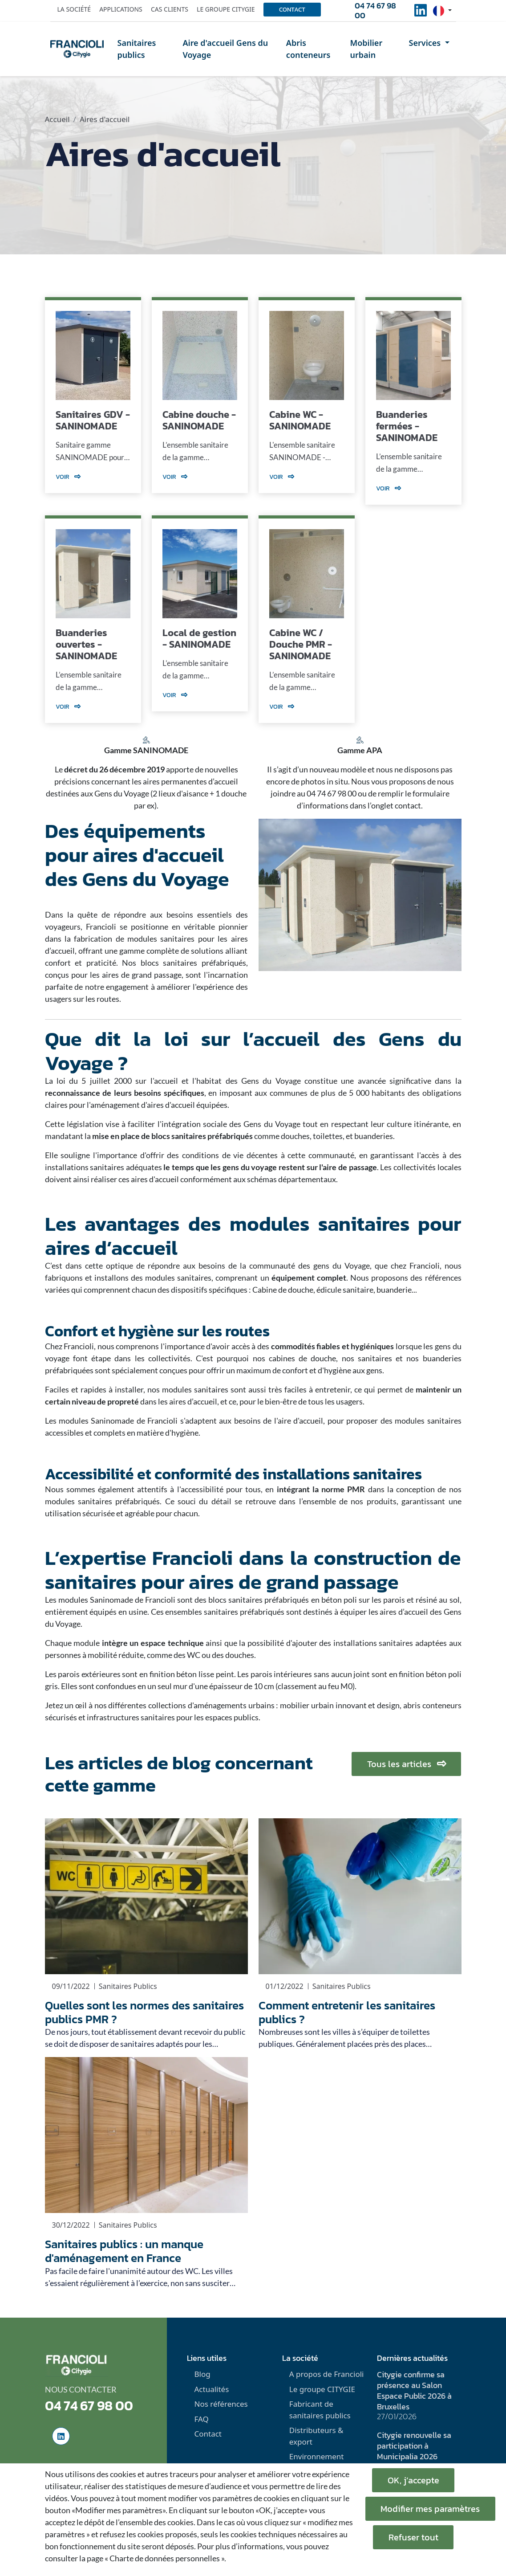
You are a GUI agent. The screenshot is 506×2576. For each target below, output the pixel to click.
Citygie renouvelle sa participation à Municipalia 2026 (414, 2445)
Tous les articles (406, 1764)
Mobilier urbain (366, 48)
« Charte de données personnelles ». (165, 2558)
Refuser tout (413, 2537)
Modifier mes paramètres (430, 2508)
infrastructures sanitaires (131, 1717)
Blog (202, 2374)
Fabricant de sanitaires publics (320, 2410)
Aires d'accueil (105, 119)
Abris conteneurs (308, 48)
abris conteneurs (432, 1705)
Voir (68, 477)
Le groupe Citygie (226, 9)
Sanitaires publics (136, 48)
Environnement (316, 2456)
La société (74, 9)
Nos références (220, 2404)
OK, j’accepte (413, 2480)
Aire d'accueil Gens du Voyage (225, 48)
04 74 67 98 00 (375, 10)
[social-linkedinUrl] (420, 13)
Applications (120, 9)
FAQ (201, 2419)
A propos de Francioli (326, 2374)
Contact (292, 9)
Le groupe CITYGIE (322, 2389)
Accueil (57, 119)
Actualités (211, 2389)
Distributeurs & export (316, 2436)
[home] (77, 49)
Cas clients (169, 9)
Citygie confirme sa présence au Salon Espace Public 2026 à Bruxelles (414, 2390)
